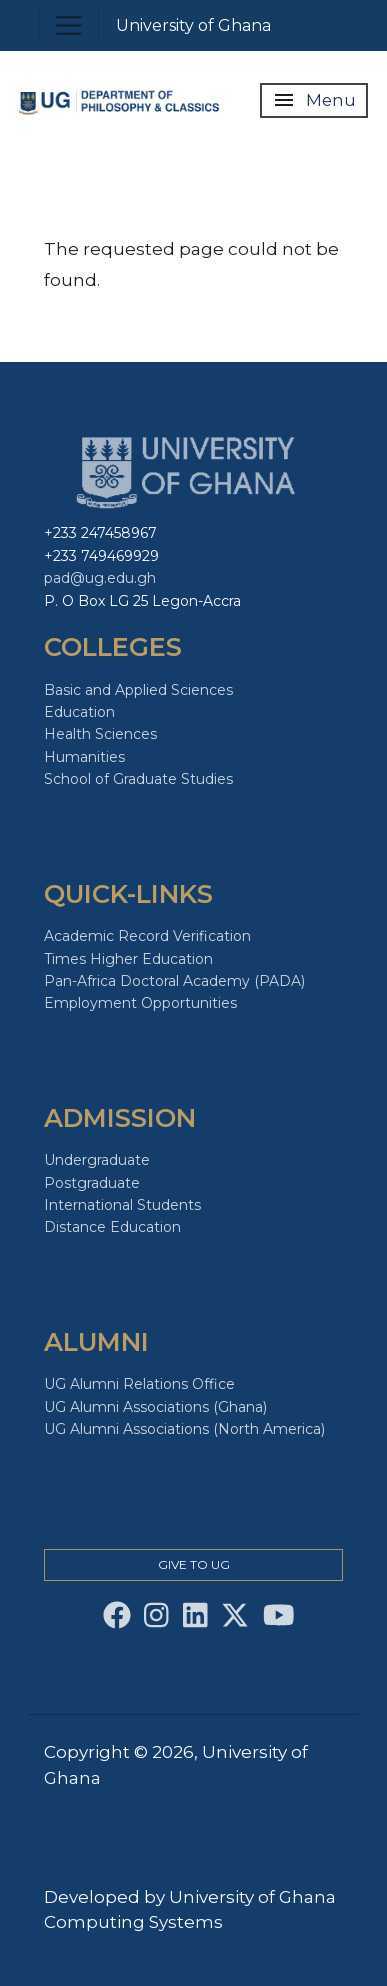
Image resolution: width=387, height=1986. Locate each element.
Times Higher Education (128, 959)
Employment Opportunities (140, 1003)
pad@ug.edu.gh (100, 578)
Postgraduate (92, 1183)
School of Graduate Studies (138, 779)
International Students (122, 1205)
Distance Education (112, 1227)
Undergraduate (97, 1160)
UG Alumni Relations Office (139, 1384)
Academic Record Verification (147, 936)
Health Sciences (100, 734)
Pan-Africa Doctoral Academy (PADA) (174, 981)
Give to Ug (194, 1564)
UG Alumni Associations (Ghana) (155, 1407)
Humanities (84, 757)
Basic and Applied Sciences (138, 690)
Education (79, 712)
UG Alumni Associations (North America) (184, 1429)
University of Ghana (193, 25)
